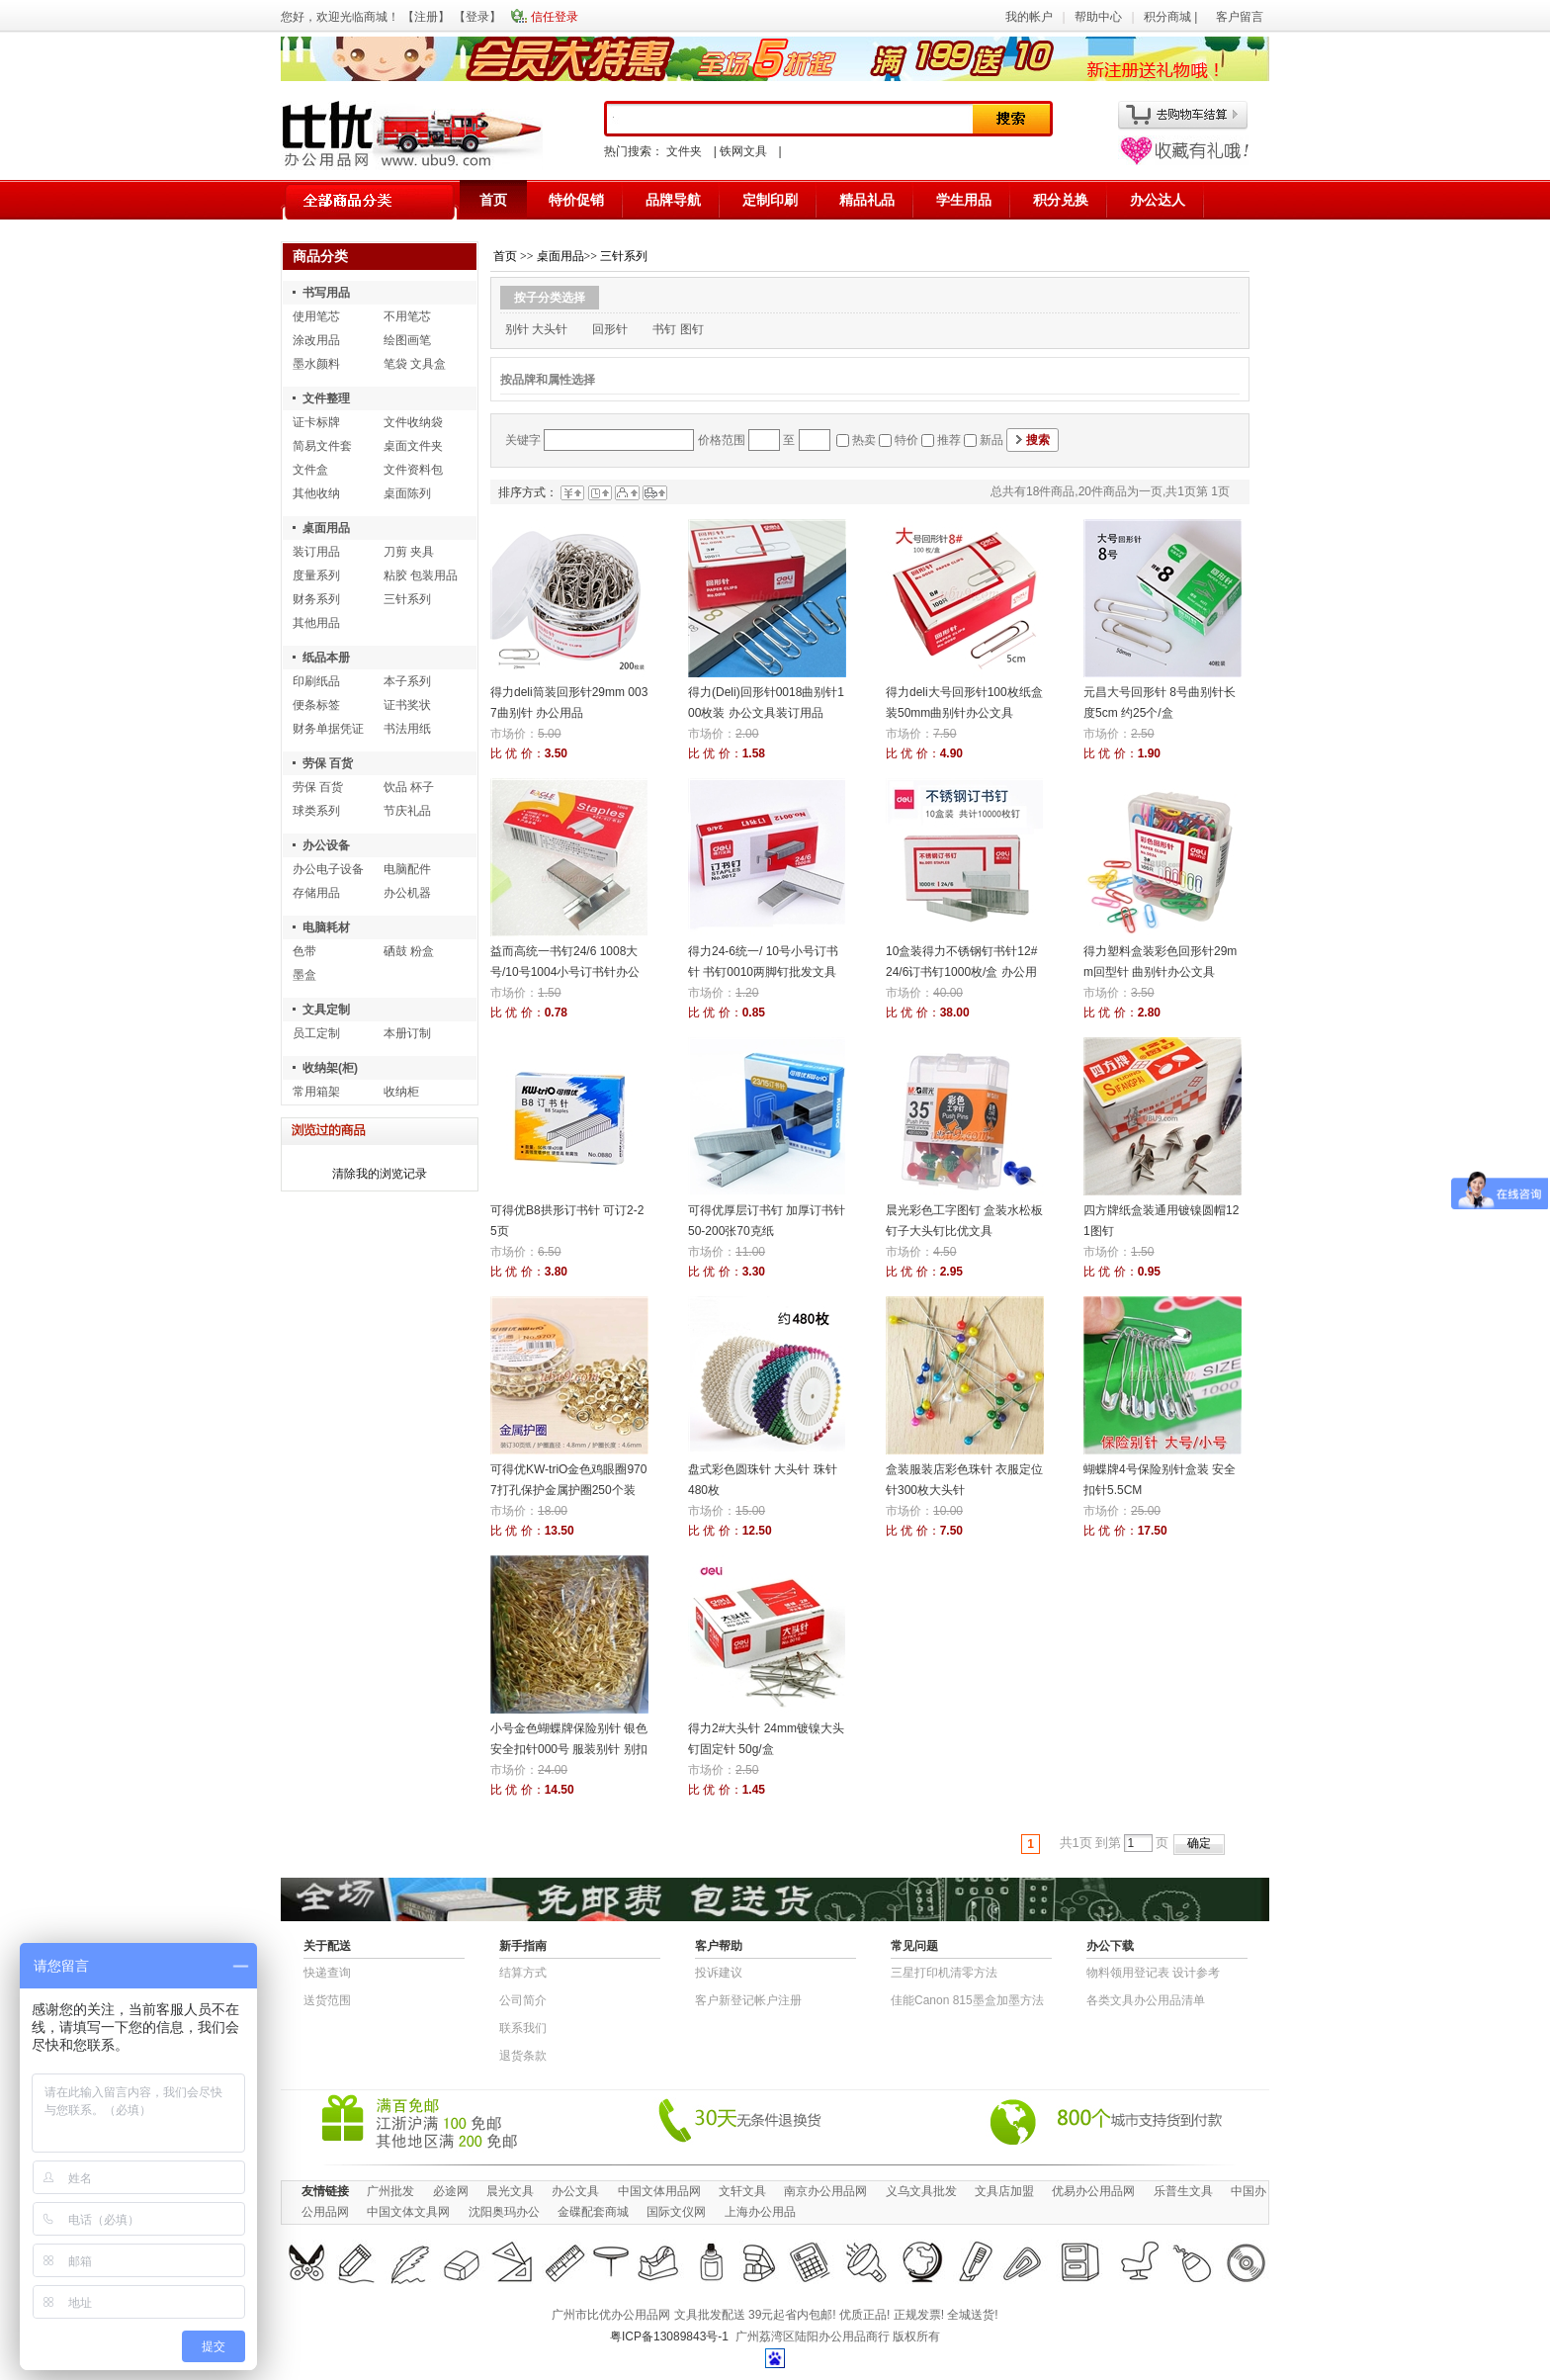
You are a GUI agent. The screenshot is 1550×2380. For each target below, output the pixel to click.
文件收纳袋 (413, 422)
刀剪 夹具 (409, 552)
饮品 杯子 (409, 787)
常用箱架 (316, 1092)
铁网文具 (743, 151)
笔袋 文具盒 (415, 364)
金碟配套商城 (593, 2212)
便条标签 (316, 705)
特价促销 (576, 200)
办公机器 (407, 893)
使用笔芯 (316, 316)
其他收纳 (316, 493)
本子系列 (407, 681)
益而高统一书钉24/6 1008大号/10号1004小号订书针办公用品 (565, 972)
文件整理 (326, 398)
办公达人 (1157, 200)
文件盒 (310, 470)
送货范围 (327, 2000)
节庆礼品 (407, 811)
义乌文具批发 (921, 2191)
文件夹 (684, 151)
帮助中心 (1098, 17)
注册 (426, 17)
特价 (906, 440)
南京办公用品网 (825, 2191)
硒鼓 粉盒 (409, 951)
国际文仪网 (676, 2212)
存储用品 (316, 893)
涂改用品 (316, 340)
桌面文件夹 (413, 446)
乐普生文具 (1183, 2191)
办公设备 (326, 845)
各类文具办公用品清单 (1145, 2000)
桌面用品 (326, 528)
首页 (493, 200)
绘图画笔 (407, 340)
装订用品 (316, 552)
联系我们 (523, 2028)
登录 (477, 17)
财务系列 (316, 599)
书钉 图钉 (677, 329)
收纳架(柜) (330, 1068)
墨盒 (304, 975)
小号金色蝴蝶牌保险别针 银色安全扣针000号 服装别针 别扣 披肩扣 (568, 1749)
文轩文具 (742, 2191)
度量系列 (316, 575)
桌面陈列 (407, 493)
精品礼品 (867, 200)
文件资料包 (413, 470)
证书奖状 (407, 705)
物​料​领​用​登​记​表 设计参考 (1153, 1973)
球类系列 (316, 811)
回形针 (610, 329)
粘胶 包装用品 (421, 575)
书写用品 (326, 293)
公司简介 (523, 2000)
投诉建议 (718, 1973)
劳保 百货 (327, 763)
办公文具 (575, 2191)
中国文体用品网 (659, 2191)
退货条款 (523, 2056)
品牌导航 (673, 200)
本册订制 (407, 1033)
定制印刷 (770, 200)
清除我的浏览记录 (379, 1174)
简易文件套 (322, 446)
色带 (304, 951)
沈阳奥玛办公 (504, 2212)
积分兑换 (1060, 200)
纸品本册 (326, 657)
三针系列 (407, 599)
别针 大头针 (536, 329)
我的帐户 (1029, 17)
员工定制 (316, 1033)
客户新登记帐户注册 (748, 2000)
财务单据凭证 (328, 729)
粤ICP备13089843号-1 (669, 2336)
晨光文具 (510, 2191)
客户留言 (1239, 17)
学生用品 (963, 200)
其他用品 (316, 623)
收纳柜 (401, 1092)
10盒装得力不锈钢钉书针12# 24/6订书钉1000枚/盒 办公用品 (961, 972)
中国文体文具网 (408, 2212)
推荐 (949, 440)
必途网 (451, 2191)
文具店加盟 (1004, 2191)
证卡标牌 (316, 422)
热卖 (864, 440)
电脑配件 (407, 869)
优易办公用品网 (1093, 2191)
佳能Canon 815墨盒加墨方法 (967, 2000)
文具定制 (326, 1009)
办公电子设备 (328, 869)
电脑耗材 (326, 927)
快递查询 (327, 1973)
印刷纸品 (316, 681)
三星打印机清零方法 (944, 1973)
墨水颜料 (316, 364)
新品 (991, 440)
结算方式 (523, 1973)
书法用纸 (407, 729)
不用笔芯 (407, 316)
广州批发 (390, 2191)
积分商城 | (1172, 17)
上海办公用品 (760, 2212)
